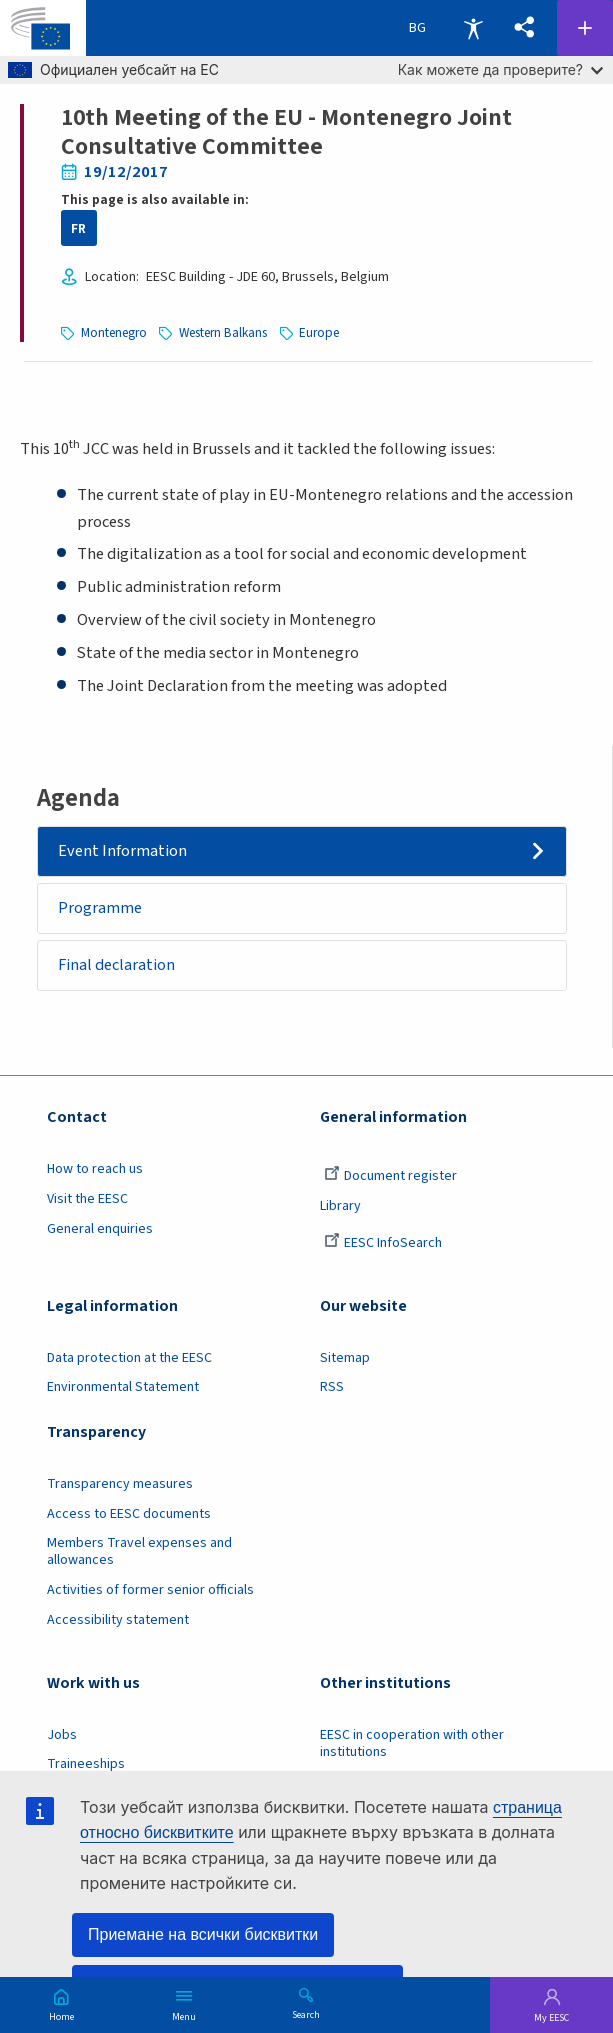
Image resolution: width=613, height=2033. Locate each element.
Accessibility (473, 28)
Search (306, 2014)
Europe (319, 332)
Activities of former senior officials (150, 1590)
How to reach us (95, 1169)
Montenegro (114, 332)
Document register (390, 1176)
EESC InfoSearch (383, 1243)
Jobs (62, 1735)
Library (340, 1206)
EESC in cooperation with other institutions (412, 1743)
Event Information (122, 851)
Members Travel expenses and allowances (139, 1551)
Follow (585, 28)
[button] (525, 28)
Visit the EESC (87, 1199)
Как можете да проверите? (500, 69)
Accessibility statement (118, 1620)
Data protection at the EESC (129, 1358)
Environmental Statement (123, 1387)
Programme (100, 908)
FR (78, 228)
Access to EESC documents (129, 1514)
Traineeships (86, 1764)
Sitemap (345, 1358)
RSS (332, 1387)
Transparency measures (120, 1484)
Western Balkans (223, 332)
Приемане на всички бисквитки (203, 1934)
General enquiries (100, 1229)
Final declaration (116, 965)
